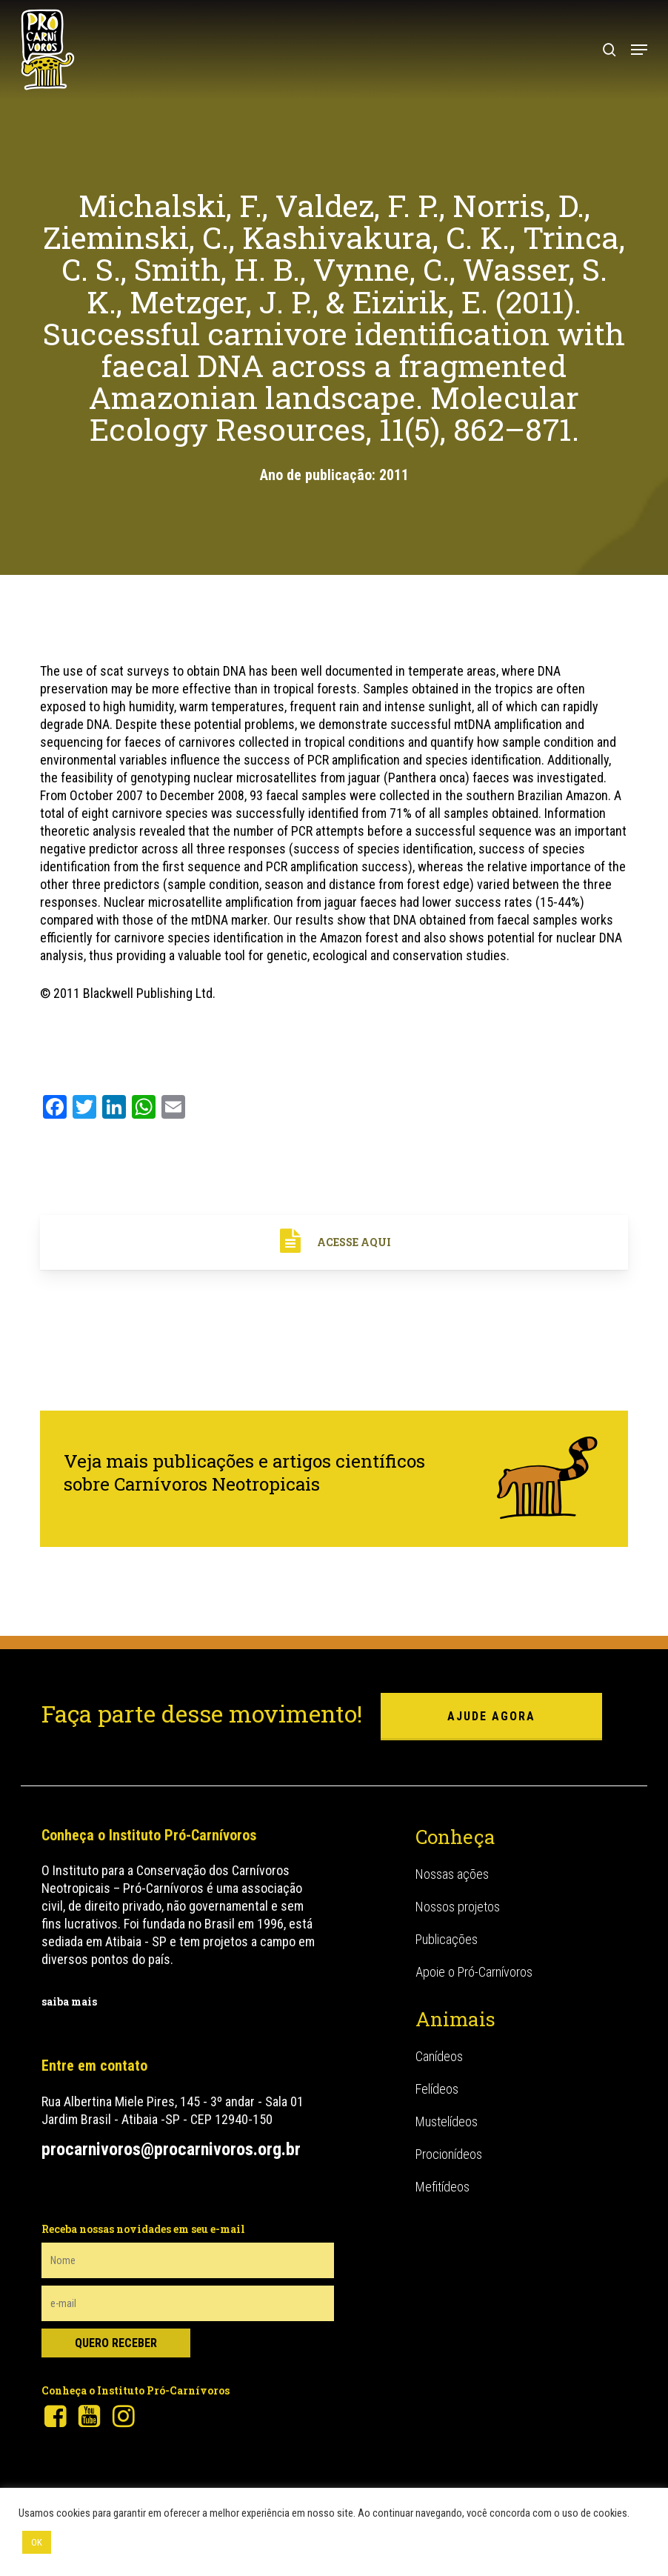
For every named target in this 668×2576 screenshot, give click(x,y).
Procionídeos (448, 2154)
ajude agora (491, 1716)
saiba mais (69, 2001)
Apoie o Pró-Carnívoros (473, 1972)
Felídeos (436, 2089)
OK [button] (36, 2542)
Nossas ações (452, 1874)
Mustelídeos (446, 2121)
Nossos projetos (457, 1906)
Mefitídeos (442, 2186)
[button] (639, 49)
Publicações (446, 1939)
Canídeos (439, 2056)
